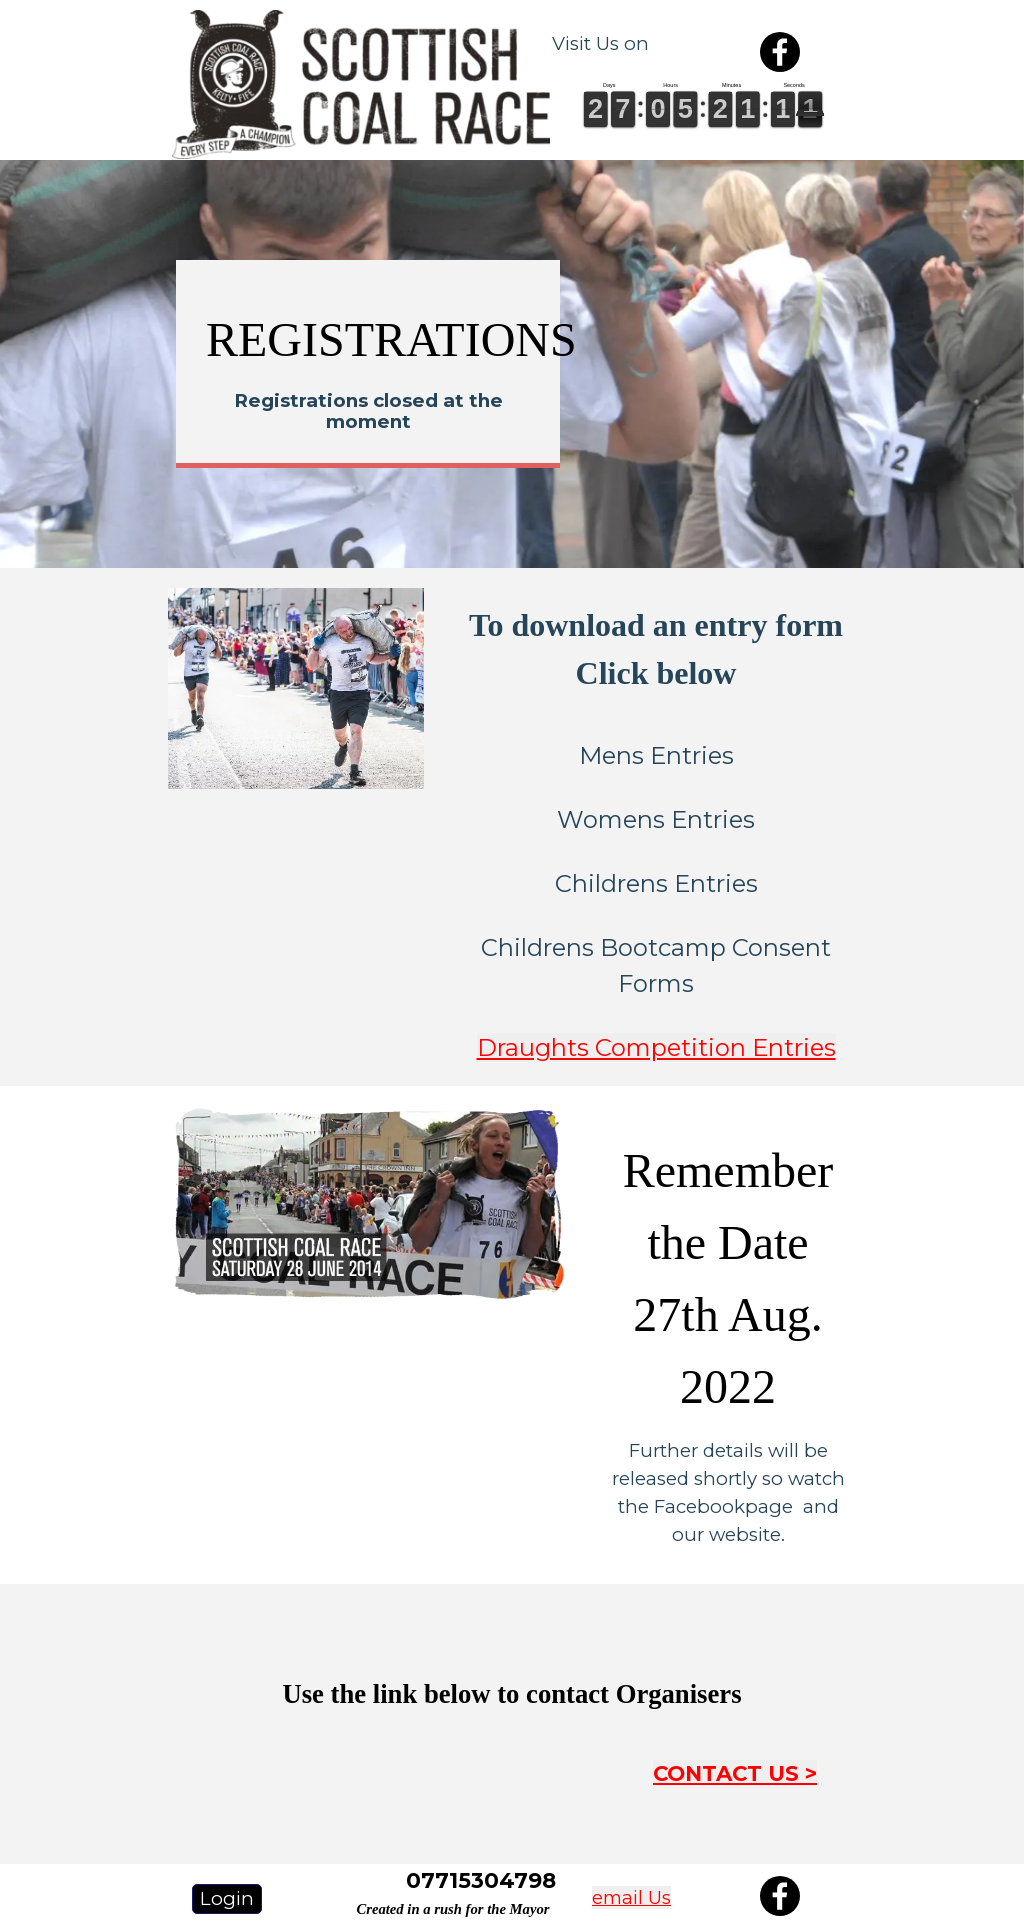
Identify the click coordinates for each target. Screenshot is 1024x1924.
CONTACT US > (735, 1773)
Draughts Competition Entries (656, 1047)
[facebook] (780, 52)
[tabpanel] (627, 44)
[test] (227, 1899)
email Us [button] (631, 1897)
